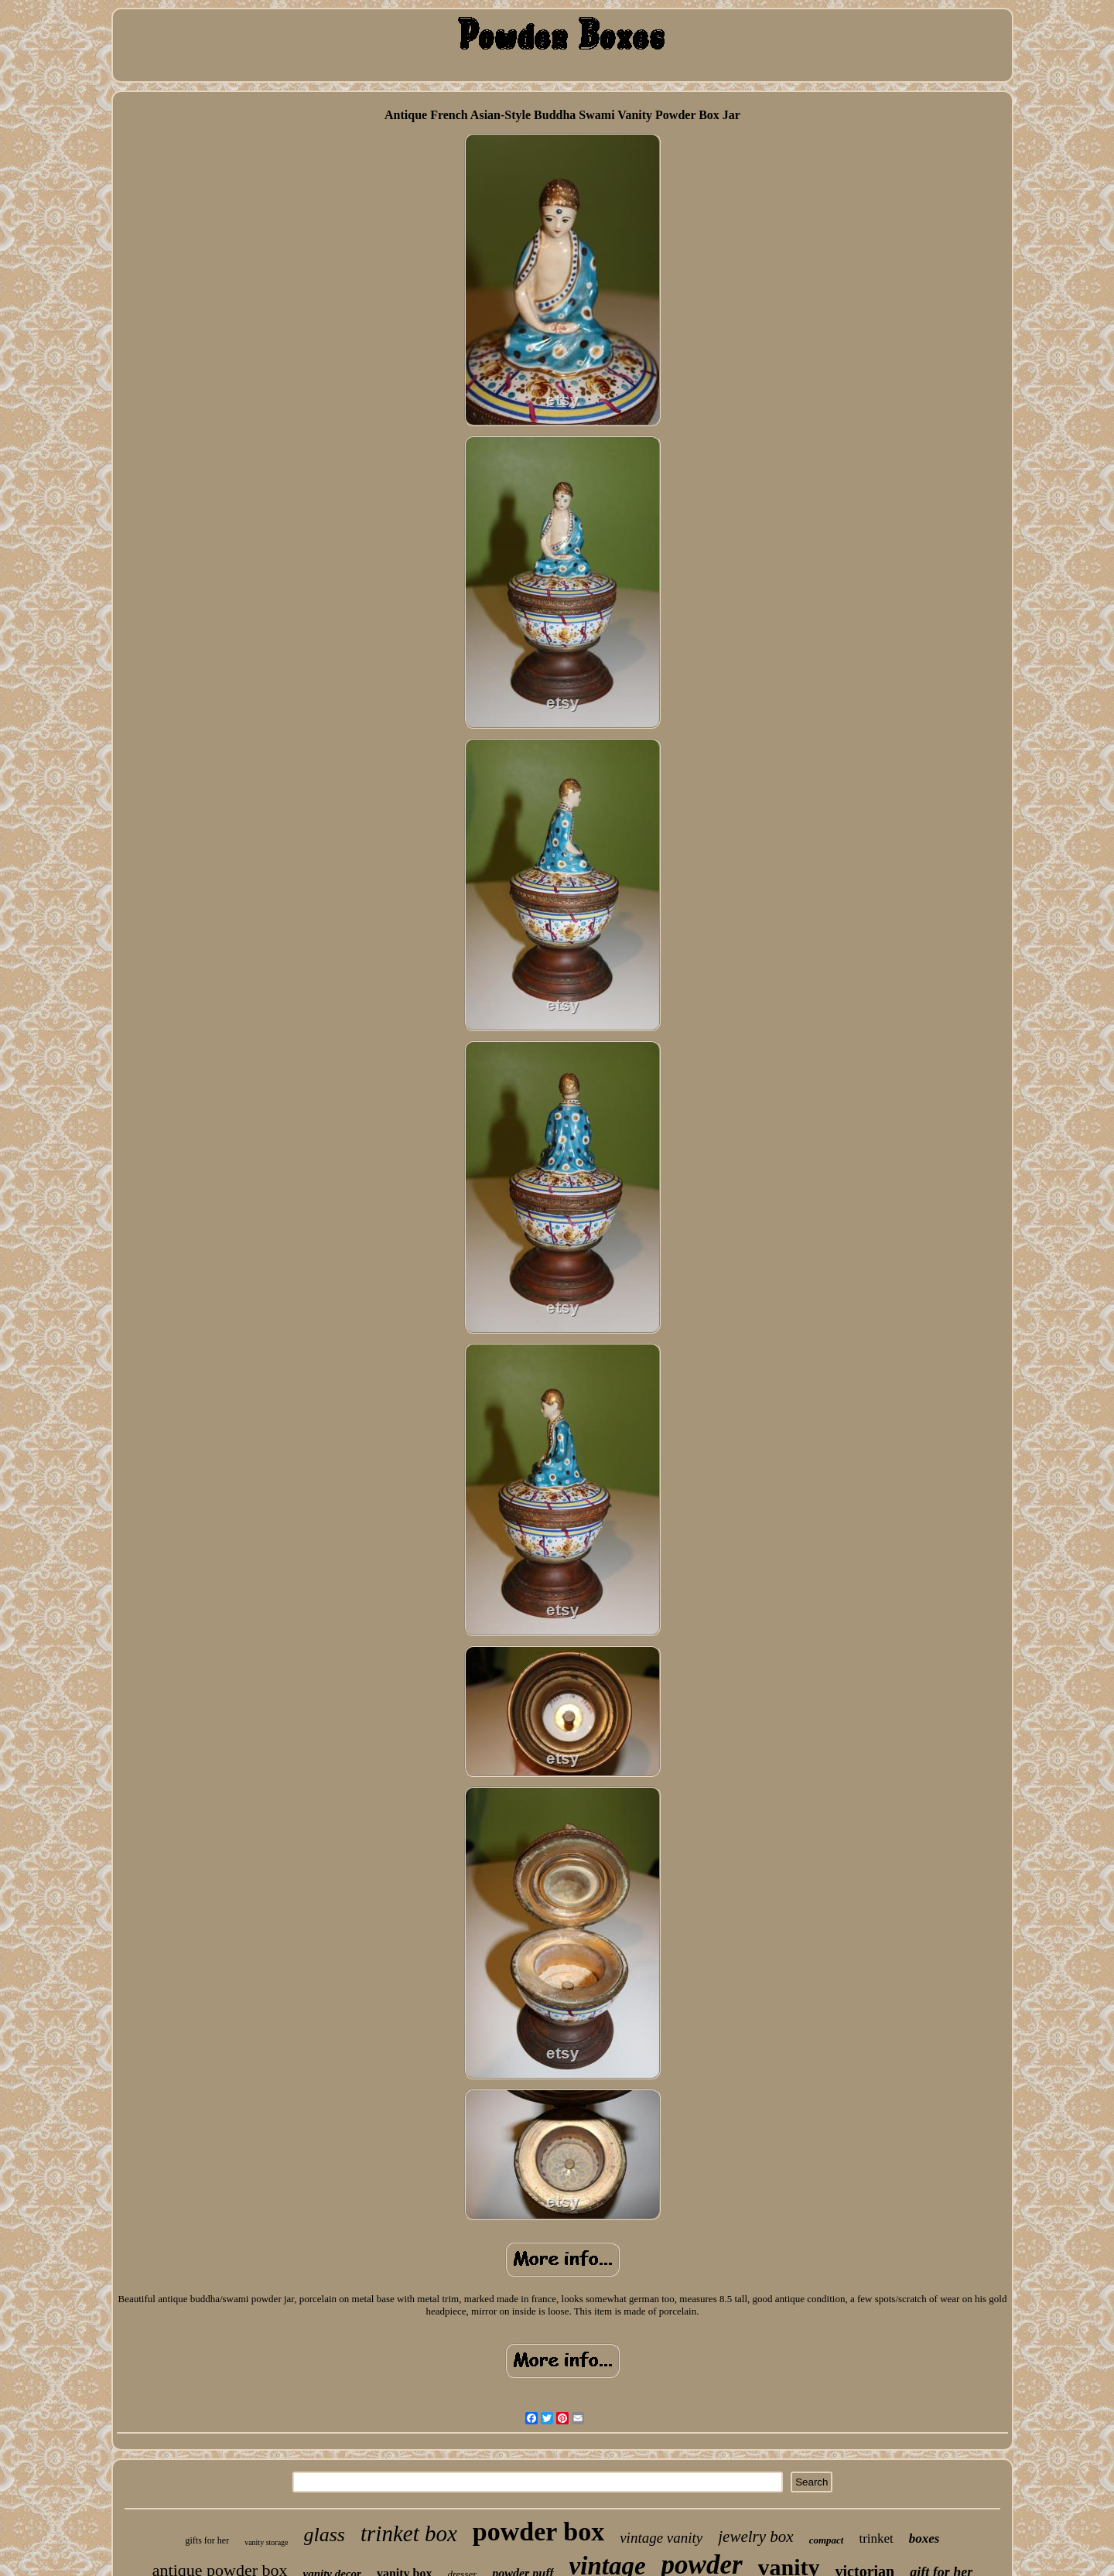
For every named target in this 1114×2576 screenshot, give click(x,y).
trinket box (409, 2533)
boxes (924, 2538)
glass (324, 2534)
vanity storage (266, 2542)
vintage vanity (661, 2538)
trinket (876, 2538)
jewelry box (755, 2536)
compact (826, 2540)
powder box (538, 2531)
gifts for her (207, 2540)
